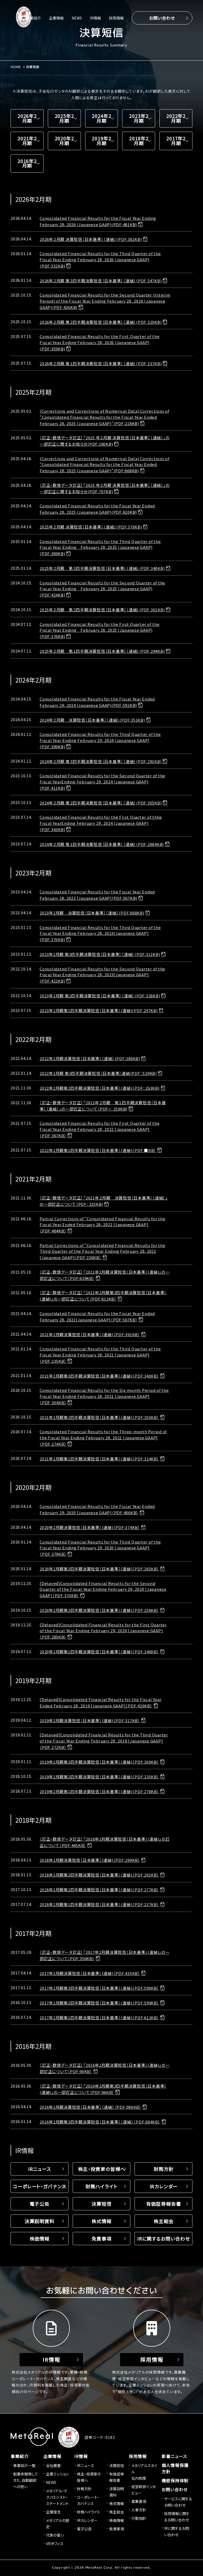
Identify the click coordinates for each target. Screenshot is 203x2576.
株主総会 (164, 2221)
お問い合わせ (162, 18)
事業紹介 (33, 18)
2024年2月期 (101, 118)
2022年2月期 (176, 118)
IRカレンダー (163, 2187)
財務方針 (164, 2169)
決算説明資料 (39, 2221)
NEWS (77, 18)
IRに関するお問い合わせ (163, 2239)
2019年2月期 (101, 141)
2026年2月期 (27, 118)
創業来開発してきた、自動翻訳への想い (25, 2481)
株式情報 (101, 2221)
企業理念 (53, 2512)
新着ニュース (174, 2457)
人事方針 (138, 2510)
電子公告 (40, 2204)
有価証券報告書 (163, 2204)
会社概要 (53, 2466)
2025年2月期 (64, 118)
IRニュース (39, 2169)
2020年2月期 (64, 141)
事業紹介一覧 (24, 2466)
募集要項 (138, 2502)
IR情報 (95, 18)
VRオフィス (54, 2544)
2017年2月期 (176, 141)
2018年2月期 (138, 141)
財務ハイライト (101, 2187)
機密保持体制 (175, 2481)
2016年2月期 (27, 164)
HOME (16, 67)
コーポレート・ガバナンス (39, 2187)
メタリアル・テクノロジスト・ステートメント (57, 2498)
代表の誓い (55, 2536)
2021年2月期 (27, 141)
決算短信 (101, 2204)
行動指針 (138, 2519)
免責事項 (101, 2239)
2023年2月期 (138, 118)
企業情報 (56, 18)
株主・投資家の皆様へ (101, 2169)
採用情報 (116, 18)
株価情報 (40, 2239)
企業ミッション (57, 2474)
